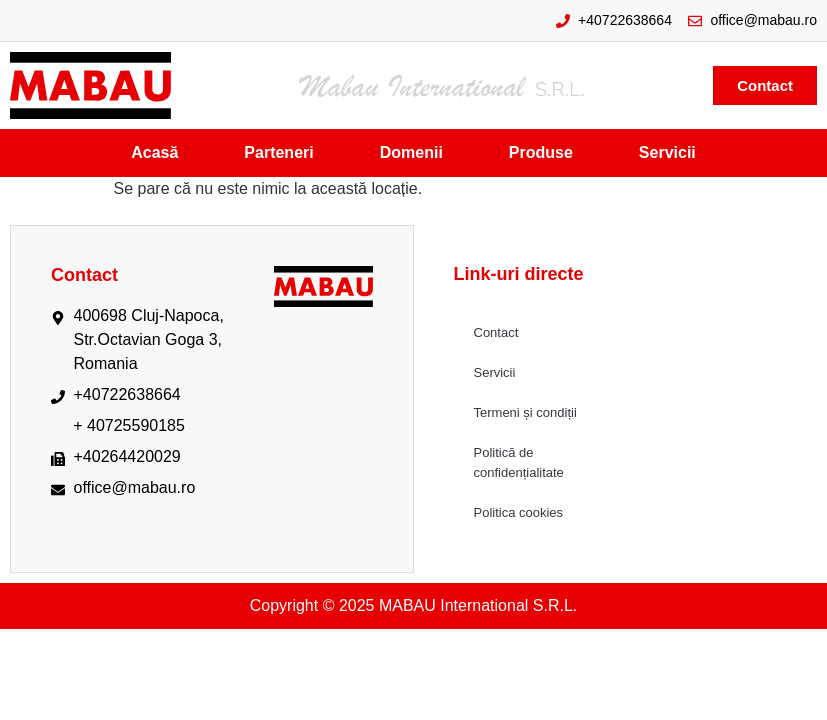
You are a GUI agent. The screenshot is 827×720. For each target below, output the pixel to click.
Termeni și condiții (525, 412)
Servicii (495, 372)
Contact (496, 332)
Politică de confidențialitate (519, 462)
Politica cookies (519, 512)
